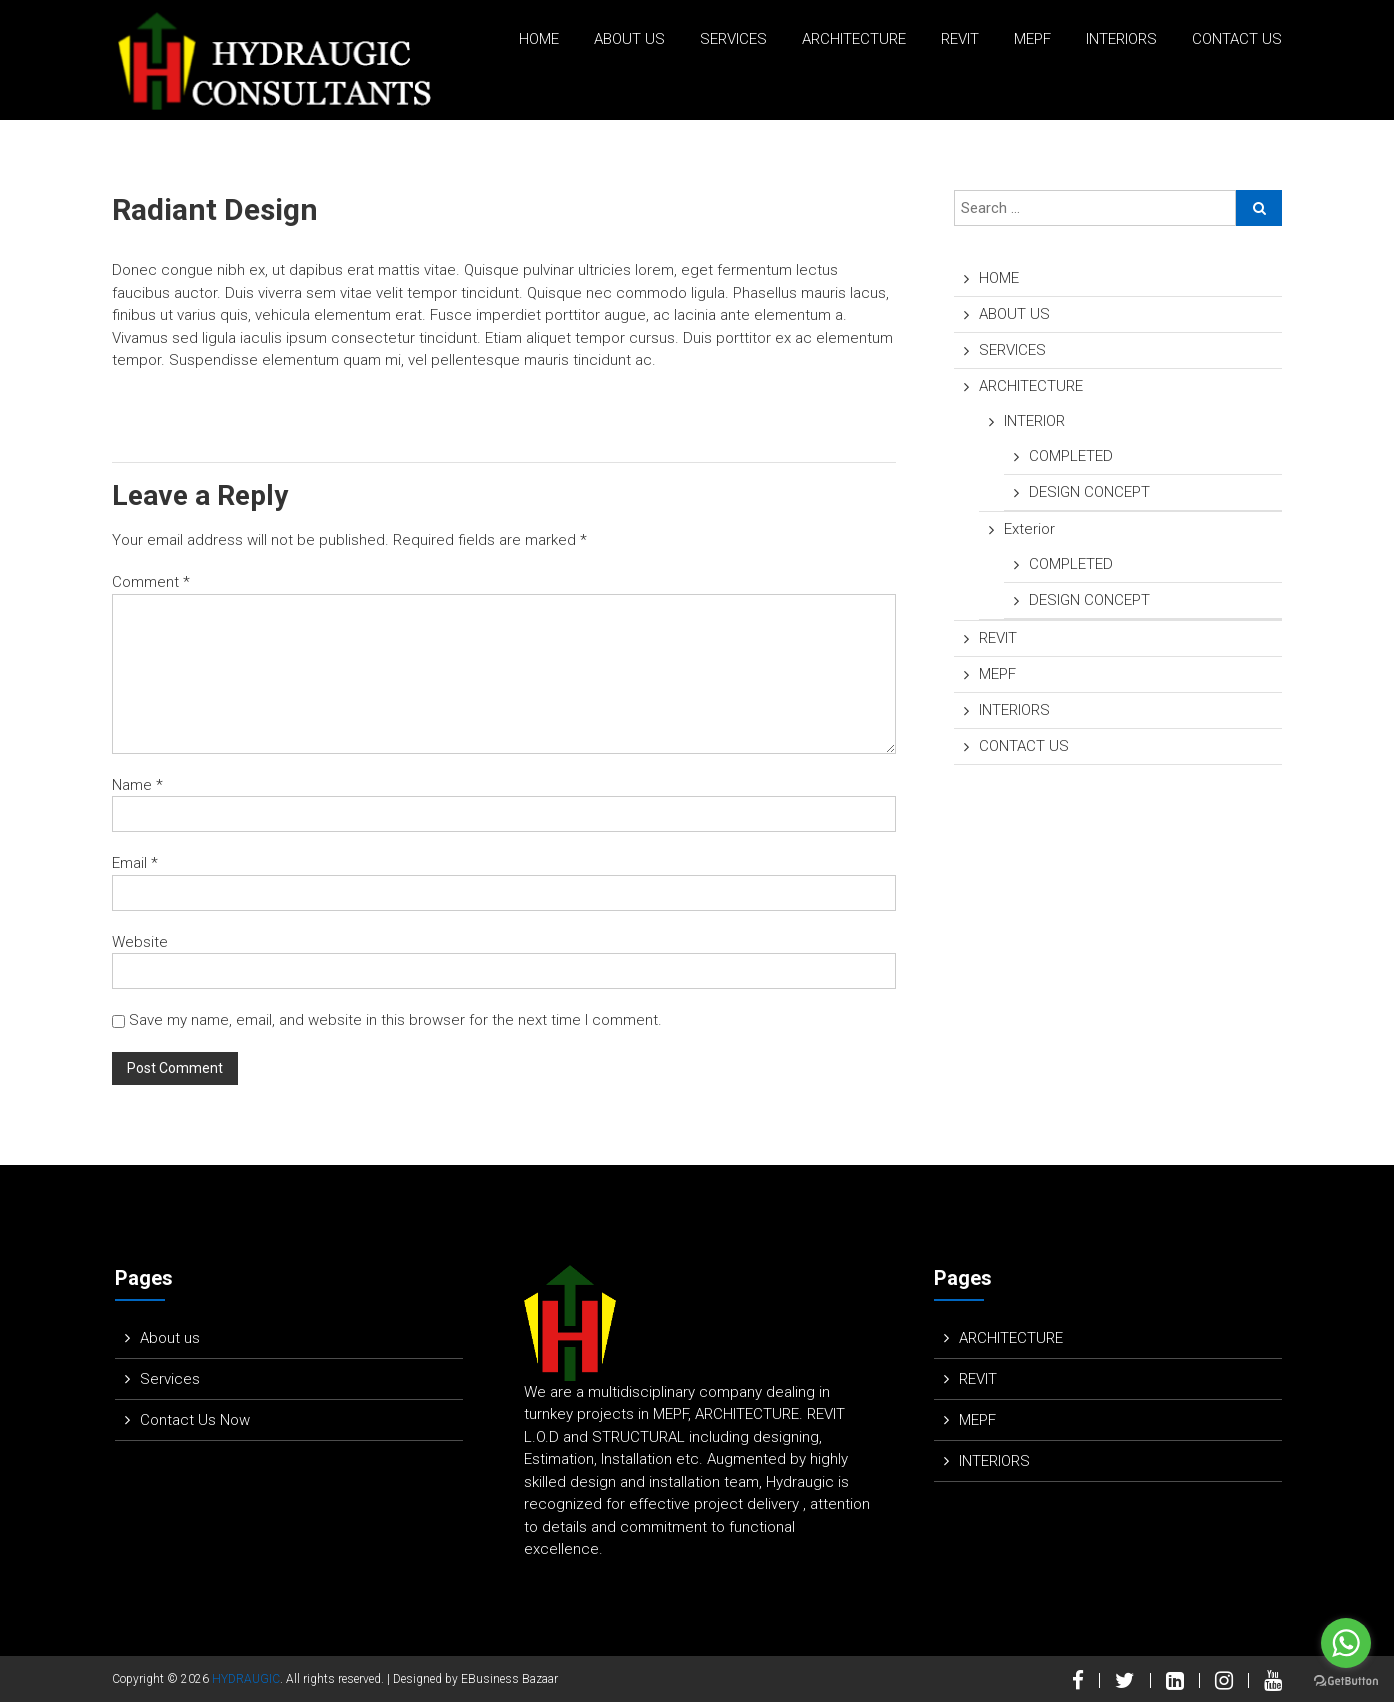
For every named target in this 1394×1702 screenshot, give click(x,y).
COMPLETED (1071, 456)
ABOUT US (629, 39)
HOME (539, 39)
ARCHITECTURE (854, 39)
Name (137, 785)
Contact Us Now (195, 1420)
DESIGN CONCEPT (1089, 492)
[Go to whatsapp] (1346, 1643)
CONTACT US (1237, 39)
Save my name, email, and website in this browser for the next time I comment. (395, 1020)
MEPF (1032, 39)
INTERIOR (1034, 421)
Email (135, 863)
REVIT (960, 39)
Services (170, 1379)
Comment (151, 582)
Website (140, 942)
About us (170, 1338)
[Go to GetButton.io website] (1346, 1681)
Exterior (1029, 529)
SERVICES (733, 39)
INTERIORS (1121, 39)
